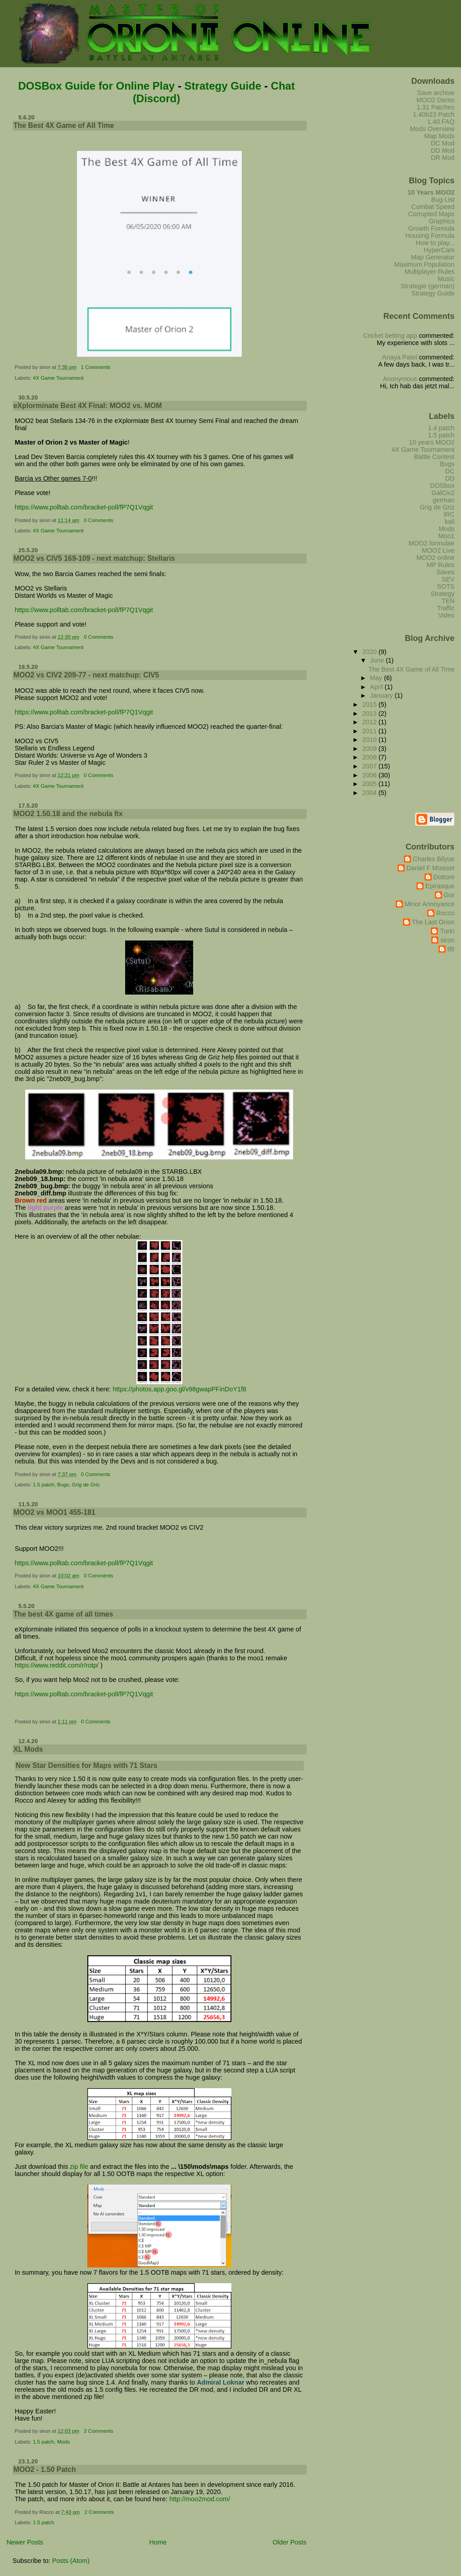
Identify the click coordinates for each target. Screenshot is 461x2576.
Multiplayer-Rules (430, 271)
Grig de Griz (86, 1484)
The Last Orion (433, 922)
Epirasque (440, 886)
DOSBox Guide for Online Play (96, 86)
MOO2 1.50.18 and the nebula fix (68, 814)
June (378, 660)
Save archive (436, 92)
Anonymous (400, 378)
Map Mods (440, 136)
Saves (446, 572)
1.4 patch (441, 428)
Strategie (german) (428, 286)
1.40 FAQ (441, 121)
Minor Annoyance (430, 904)
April (377, 687)
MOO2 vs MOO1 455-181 (54, 1512)
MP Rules (441, 564)
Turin (447, 931)
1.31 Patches (436, 107)
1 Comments (95, 367)
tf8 (451, 949)
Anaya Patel (399, 357)
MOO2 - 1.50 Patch (45, 2469)
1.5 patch (43, 1484)
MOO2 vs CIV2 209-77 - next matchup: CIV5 (86, 675)
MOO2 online (435, 557)
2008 (370, 757)
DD (450, 478)
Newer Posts (24, 2542)
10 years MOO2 (431, 442)
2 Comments (98, 2431)
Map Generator (433, 257)
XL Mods (28, 1749)
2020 (370, 651)
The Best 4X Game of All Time (64, 125)
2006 (370, 775)
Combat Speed (433, 206)
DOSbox (442, 485)
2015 (370, 704)
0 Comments (98, 520)
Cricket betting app (390, 335)
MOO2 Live (438, 550)
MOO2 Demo (435, 100)
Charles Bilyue (434, 859)
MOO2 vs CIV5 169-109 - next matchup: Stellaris (94, 558)
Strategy (442, 593)
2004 (370, 792)
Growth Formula (431, 228)
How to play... (435, 242)
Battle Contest (434, 456)
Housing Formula (429, 235)
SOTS (446, 586)
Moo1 (446, 536)
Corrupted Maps (431, 214)
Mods (63, 2441)
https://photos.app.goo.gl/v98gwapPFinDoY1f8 (179, 1389)
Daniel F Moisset (431, 868)
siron (447, 940)
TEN (448, 600)
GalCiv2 (443, 492)
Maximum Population (424, 264)
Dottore (444, 877)
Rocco (445, 913)
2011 (370, 731)
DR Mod (443, 157)
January (382, 695)
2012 (370, 722)
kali (450, 521)
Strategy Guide (223, 86)
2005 (370, 783)
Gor (449, 895)
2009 (370, 748)
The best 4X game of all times (63, 1614)
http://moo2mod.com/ (199, 2499)
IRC (449, 514)
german (444, 500)
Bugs (63, 1484)
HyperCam (439, 250)
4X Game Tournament (58, 378)
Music (446, 278)
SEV (448, 579)
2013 (370, 713)
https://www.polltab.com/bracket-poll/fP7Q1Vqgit (84, 507)
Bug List (443, 199)
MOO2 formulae (431, 543)
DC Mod (443, 143)
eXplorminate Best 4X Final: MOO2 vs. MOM (88, 405)
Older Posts (290, 2542)
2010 (370, 739)
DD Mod (443, 150)
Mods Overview (432, 128)
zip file (79, 2166)
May (377, 677)
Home (158, 2542)
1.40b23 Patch (434, 114)
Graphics (441, 221)
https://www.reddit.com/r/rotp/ (57, 1665)
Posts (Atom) (71, 2560)
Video (446, 615)
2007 (370, 766)
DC (450, 471)
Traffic (446, 608)
